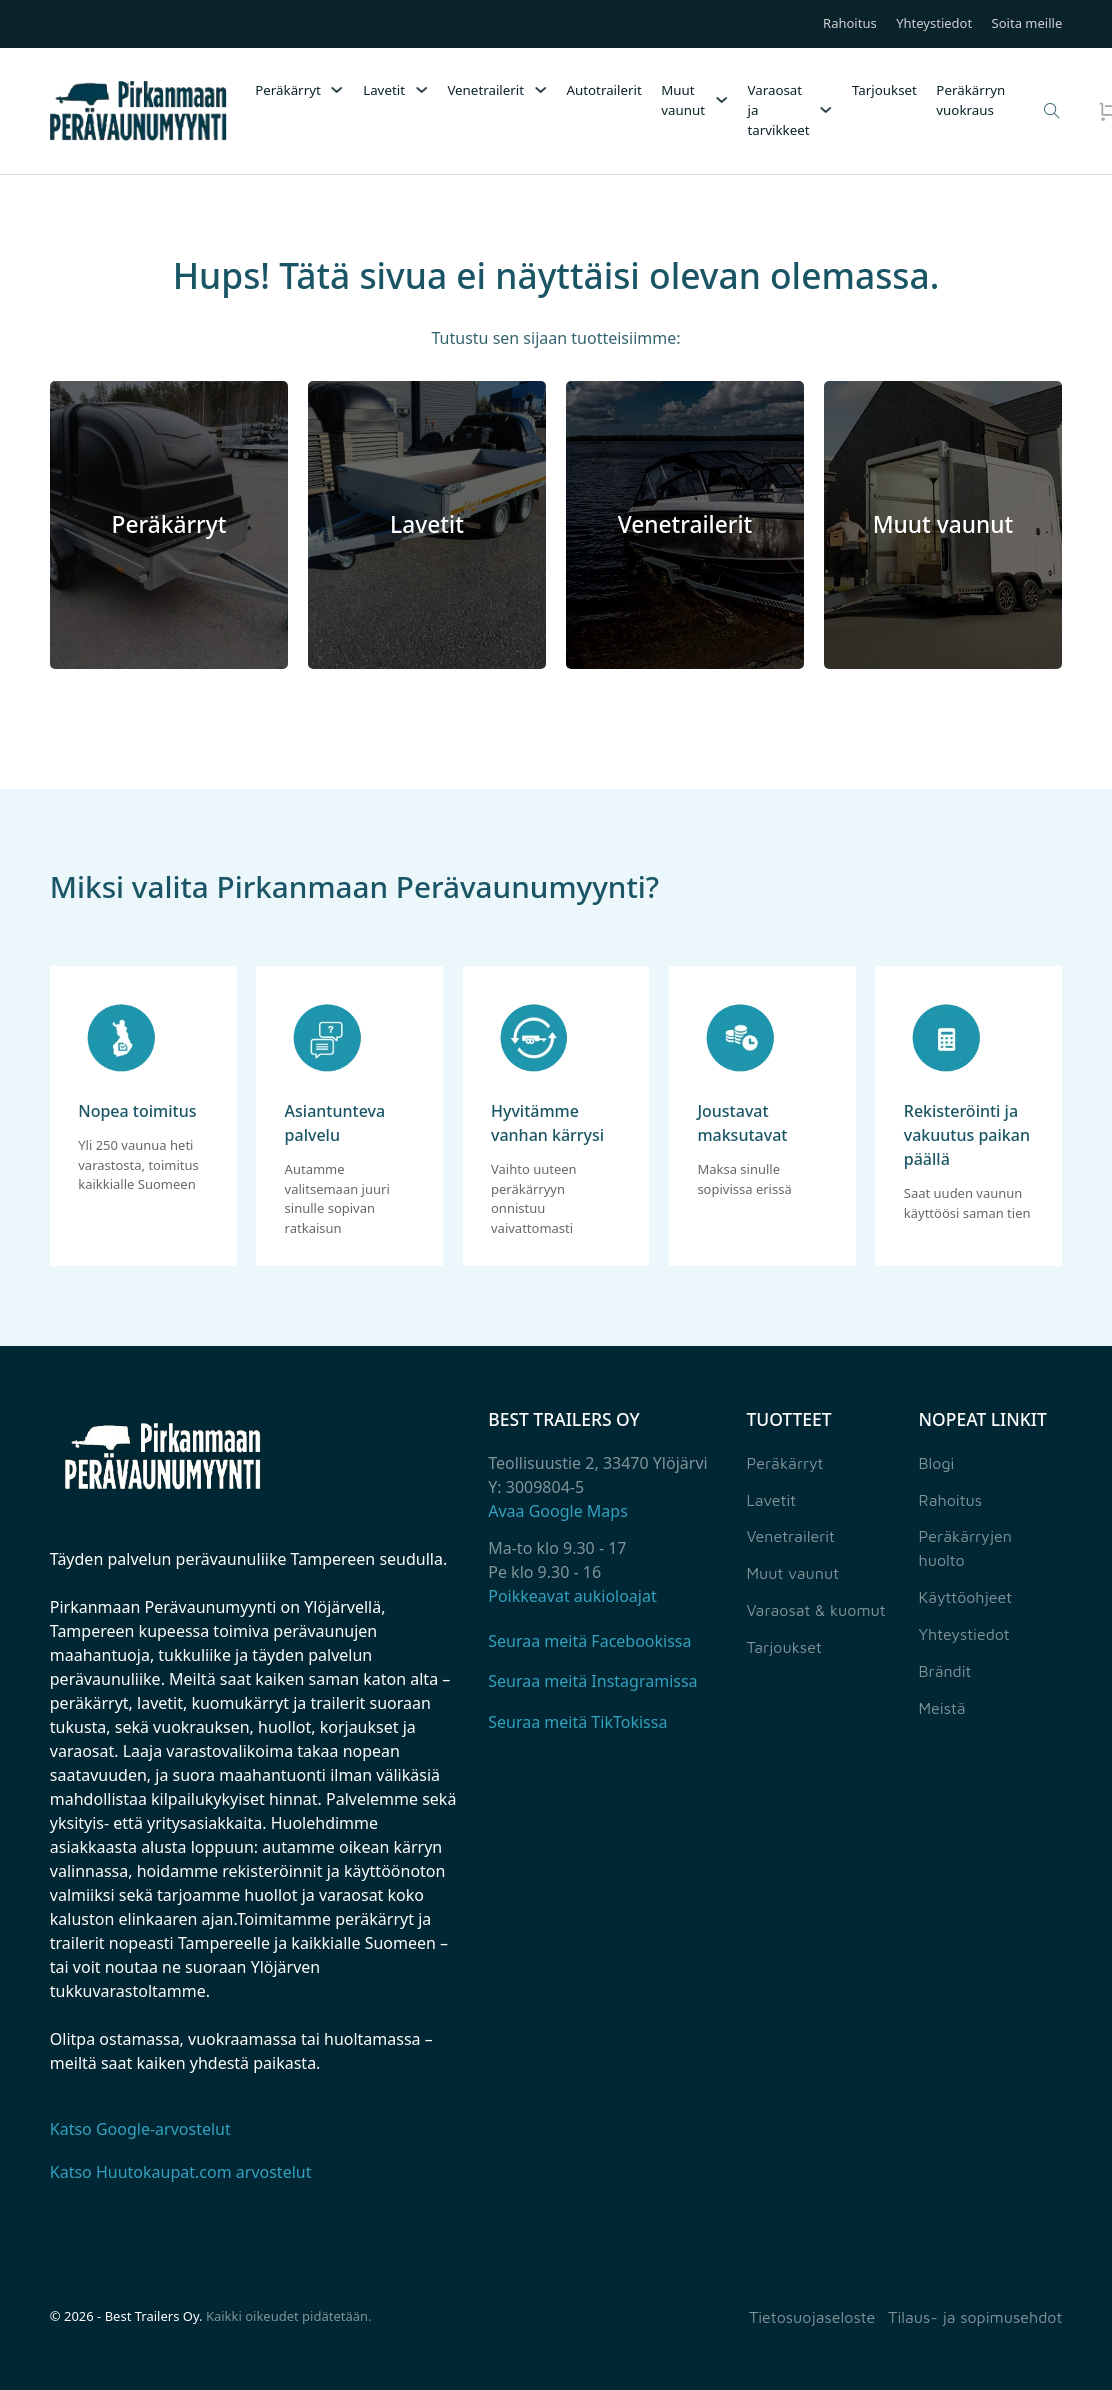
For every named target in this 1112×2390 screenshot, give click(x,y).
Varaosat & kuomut (815, 1610)
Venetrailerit (485, 90)
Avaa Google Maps (558, 1511)
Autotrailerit (603, 90)
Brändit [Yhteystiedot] (945, 1671)
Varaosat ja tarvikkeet (778, 110)
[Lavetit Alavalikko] (421, 90)
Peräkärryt (288, 90)
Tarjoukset (884, 90)
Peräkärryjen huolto (965, 1548)
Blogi (937, 1463)
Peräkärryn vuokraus (970, 100)
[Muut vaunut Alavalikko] (721, 100)
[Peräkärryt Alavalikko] (336, 90)
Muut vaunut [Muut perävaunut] (792, 1573)
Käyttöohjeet (966, 1597)
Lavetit (384, 90)
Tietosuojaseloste (812, 2317)
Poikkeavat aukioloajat (572, 1596)
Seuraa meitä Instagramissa (592, 1681)
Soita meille (1027, 24)
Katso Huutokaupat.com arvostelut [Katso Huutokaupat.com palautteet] (181, 2172)
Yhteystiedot (934, 24)
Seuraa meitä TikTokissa (577, 1722)
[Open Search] (1052, 111)
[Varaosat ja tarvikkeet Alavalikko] (825, 110)
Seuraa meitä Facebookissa (589, 1641)
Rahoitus (850, 24)
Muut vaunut (683, 100)
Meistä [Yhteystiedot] (942, 1708)
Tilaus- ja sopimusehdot (975, 2317)
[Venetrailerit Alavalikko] (540, 90)
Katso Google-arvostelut (140, 2129)
